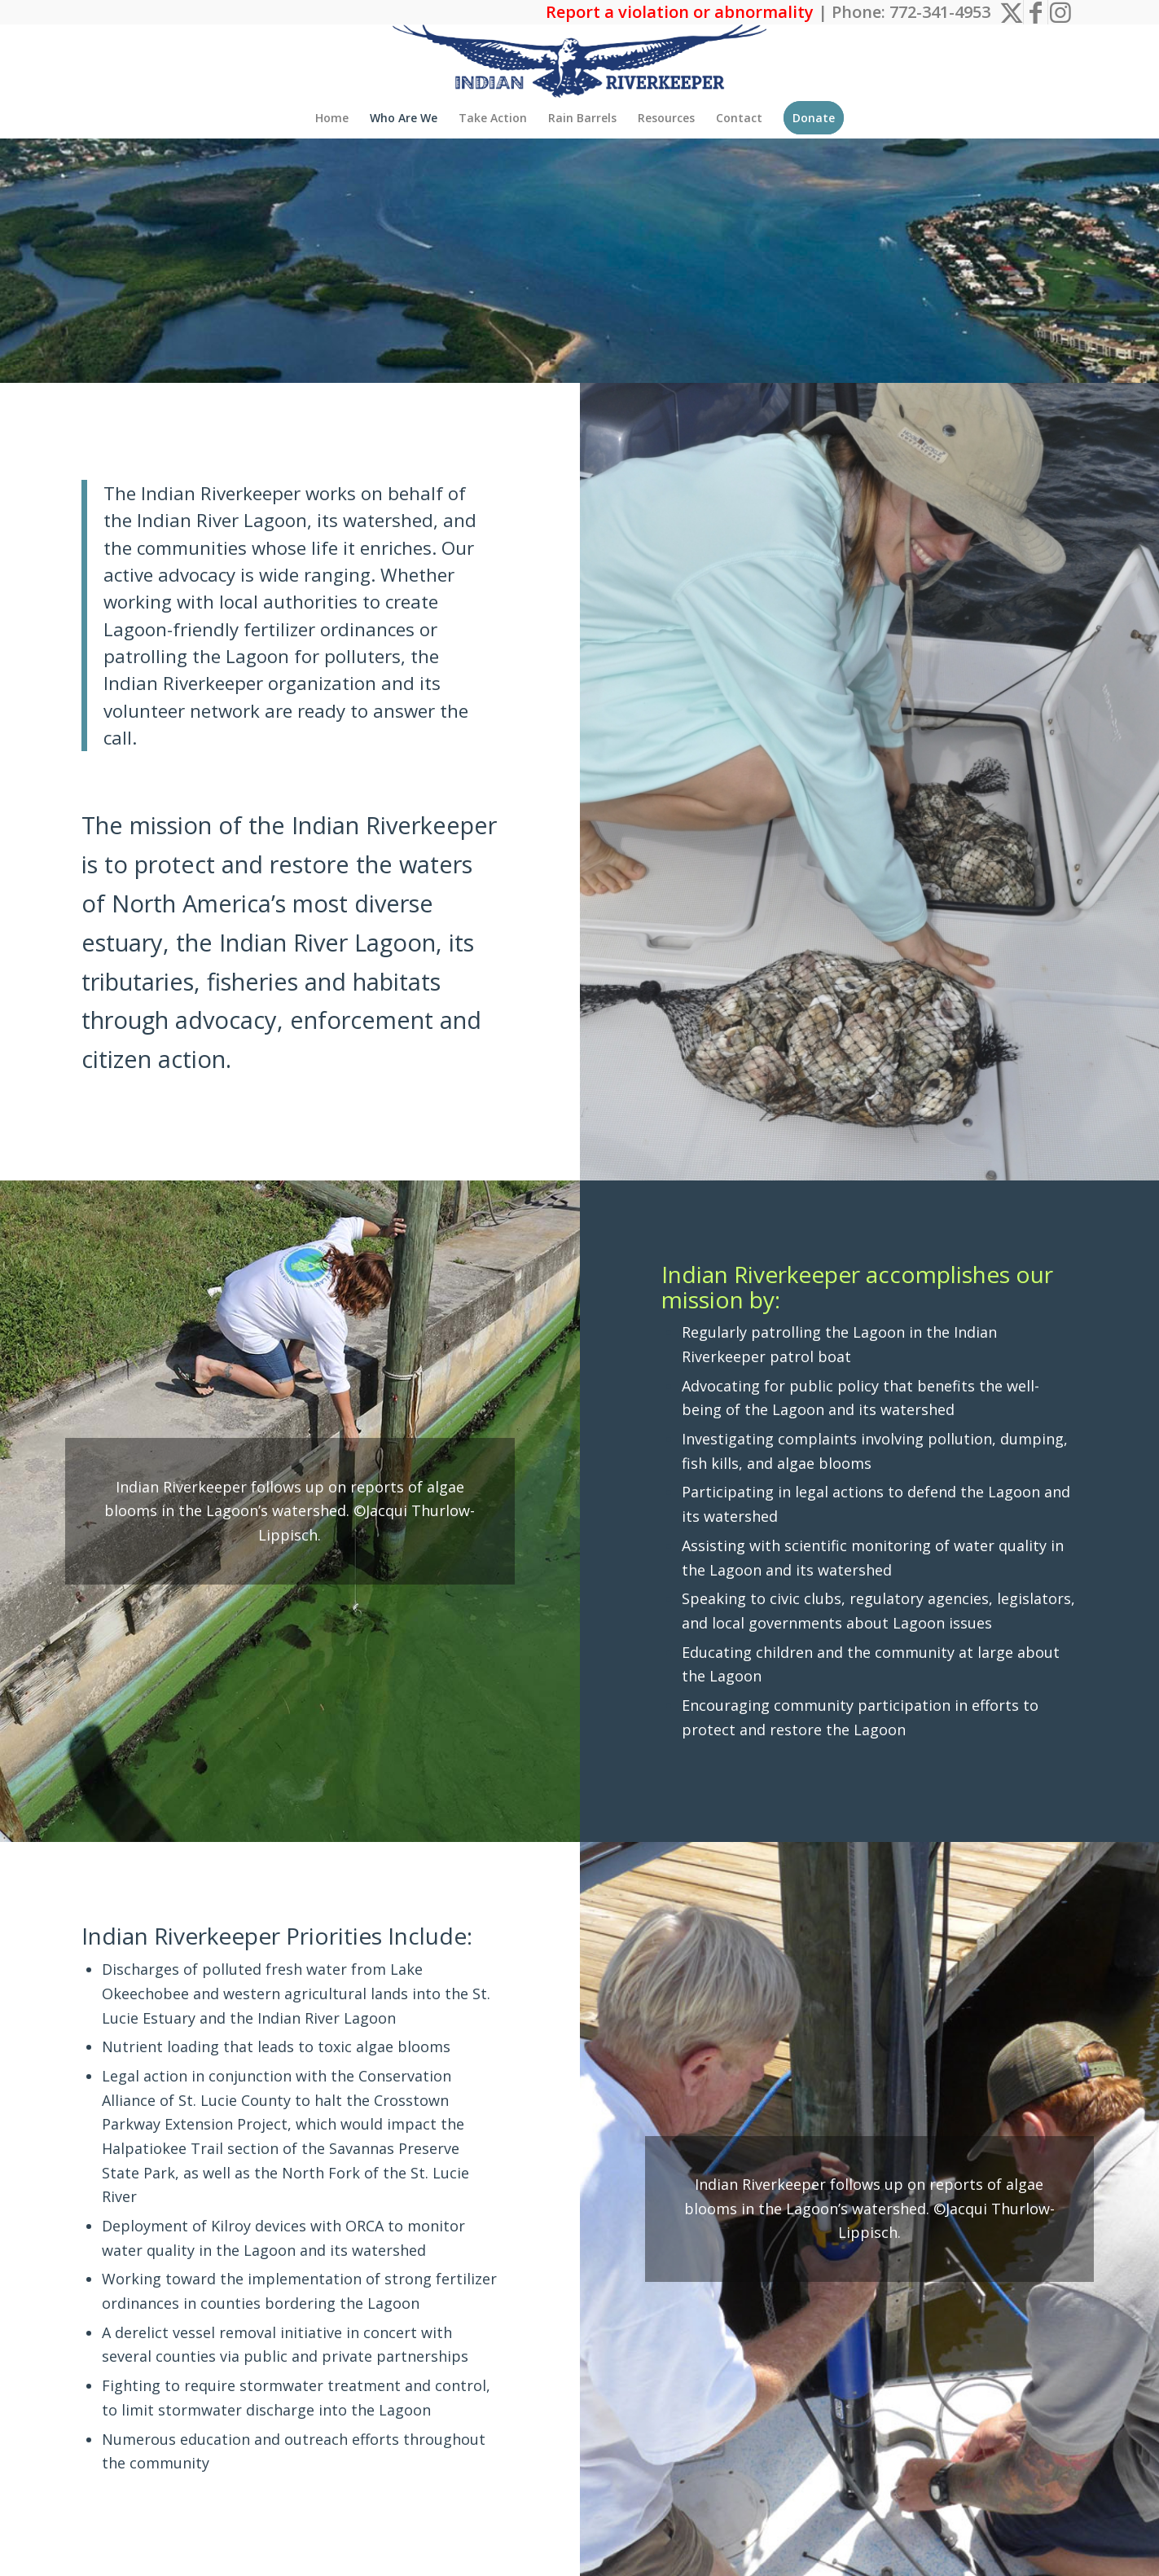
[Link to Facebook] (1035, 12)
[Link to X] (1011, 12)
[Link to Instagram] (1060, 12)
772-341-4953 (939, 12)
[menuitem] (332, 118)
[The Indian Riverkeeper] (580, 61)
